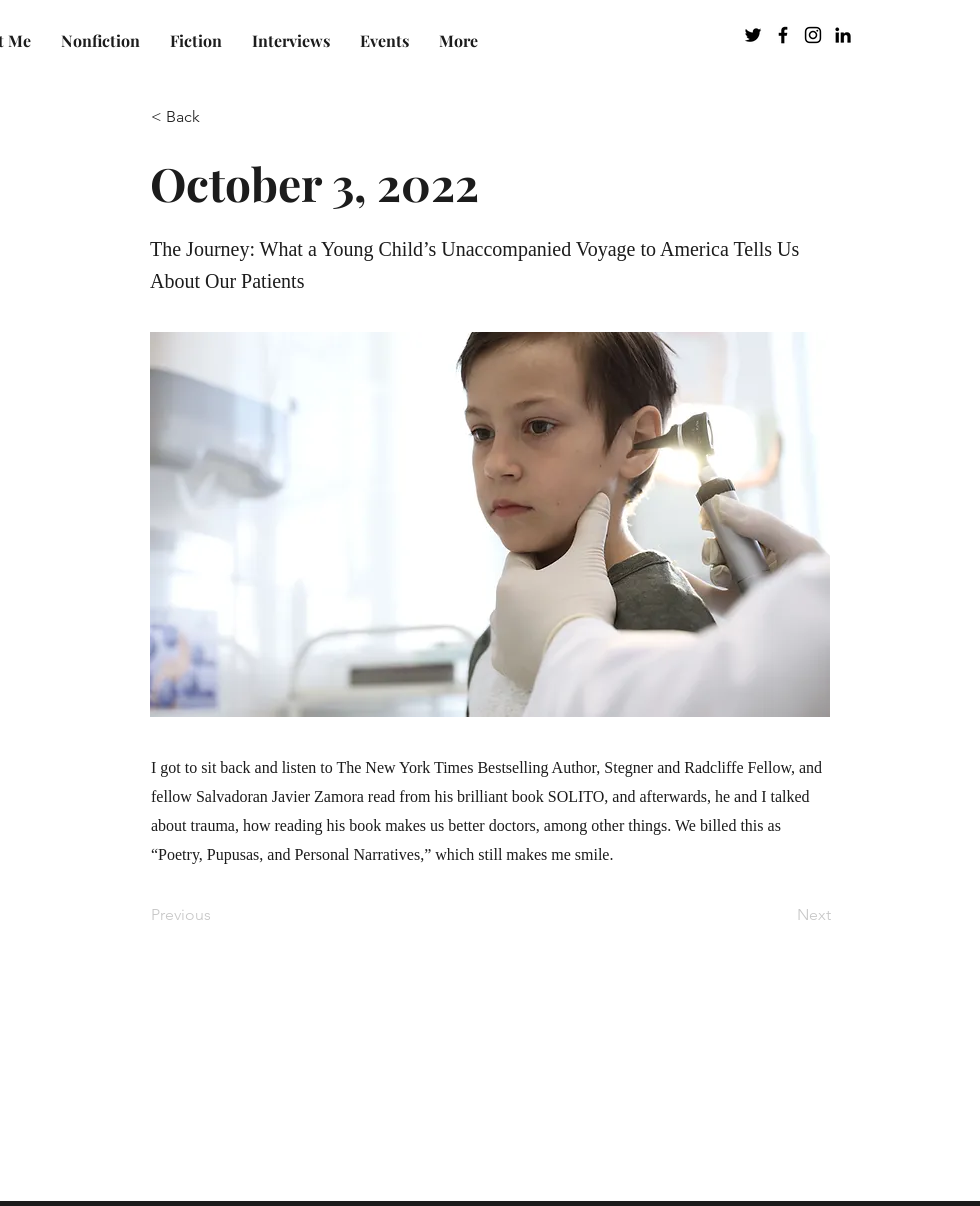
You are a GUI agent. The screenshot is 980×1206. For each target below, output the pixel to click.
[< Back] (217, 117)
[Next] (781, 916)
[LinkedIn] (843, 35)
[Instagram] (813, 35)
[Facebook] (783, 35)
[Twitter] (753, 35)
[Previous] (217, 916)
